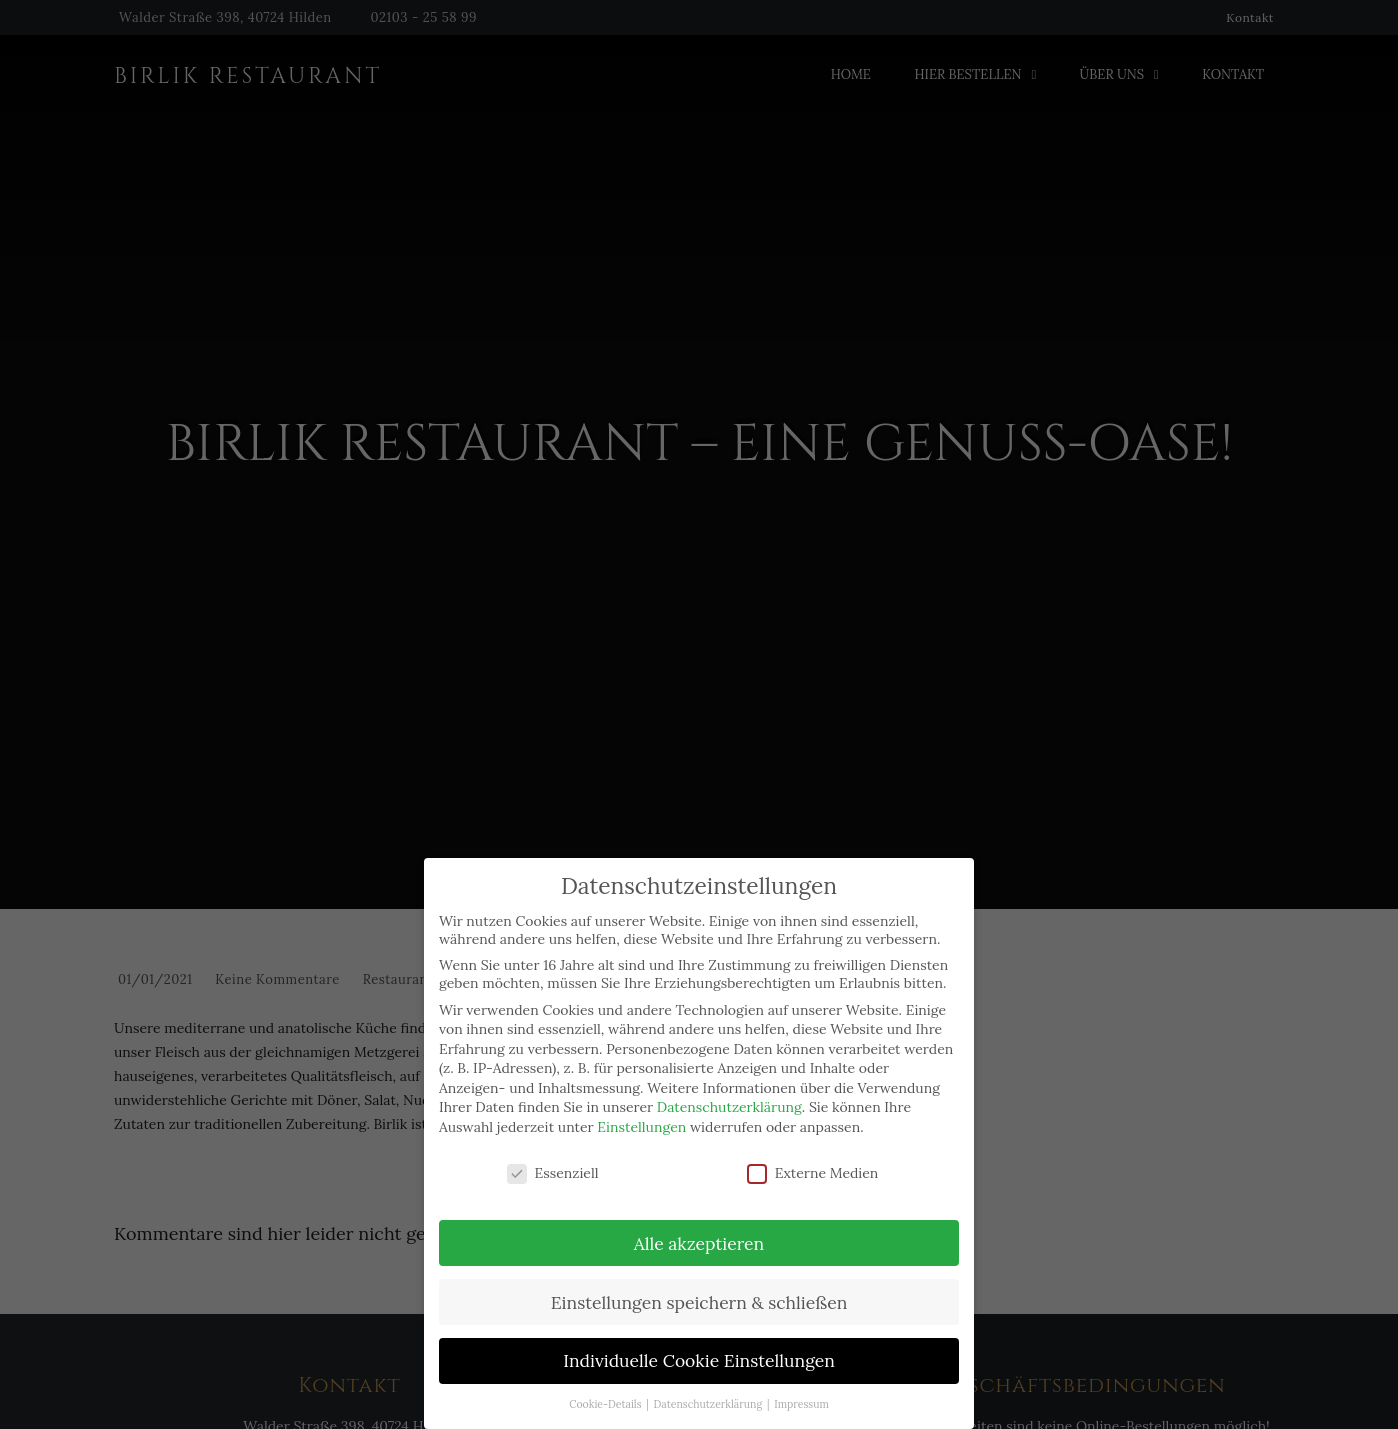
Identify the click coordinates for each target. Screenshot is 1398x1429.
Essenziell (553, 1150)
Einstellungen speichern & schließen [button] (699, 1279)
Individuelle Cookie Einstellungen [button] (699, 1338)
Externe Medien (813, 1150)
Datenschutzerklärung (729, 1085)
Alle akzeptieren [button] (699, 1220)
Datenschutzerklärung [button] (709, 1382)
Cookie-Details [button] (606, 1382)
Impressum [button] (801, 1382)
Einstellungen (641, 1104)
